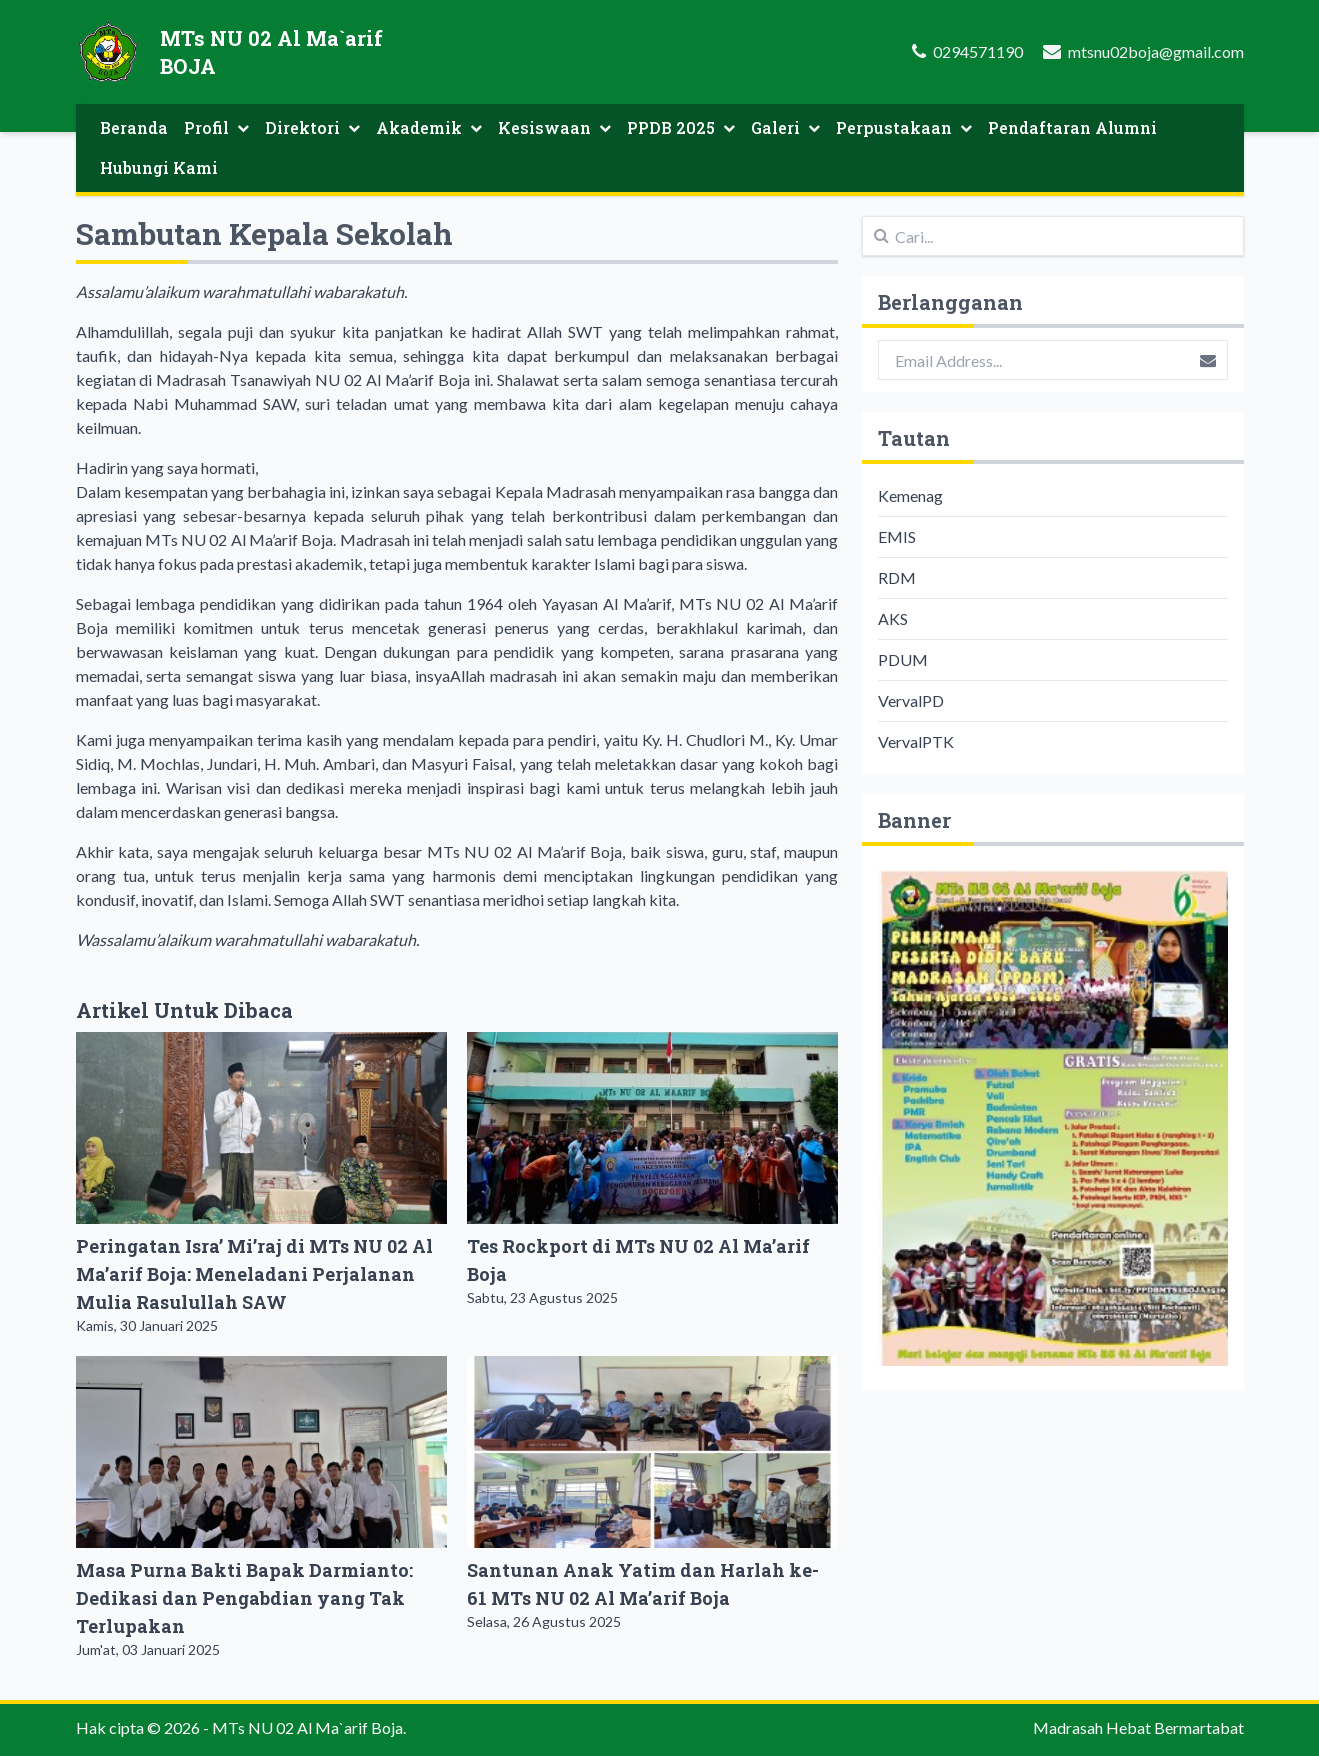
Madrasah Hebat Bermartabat (1138, 1727)
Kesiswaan (554, 127)
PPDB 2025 (681, 127)
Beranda (134, 127)
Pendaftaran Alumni (1072, 127)
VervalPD (911, 700)
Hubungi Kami (159, 167)
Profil (216, 127)
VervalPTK (916, 741)
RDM (897, 577)
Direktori (312, 127)
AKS (893, 618)
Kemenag (910, 495)
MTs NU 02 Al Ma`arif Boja (307, 1727)
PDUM (903, 659)
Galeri (785, 127)
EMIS (897, 536)
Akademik (429, 127)
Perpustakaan (904, 127)
